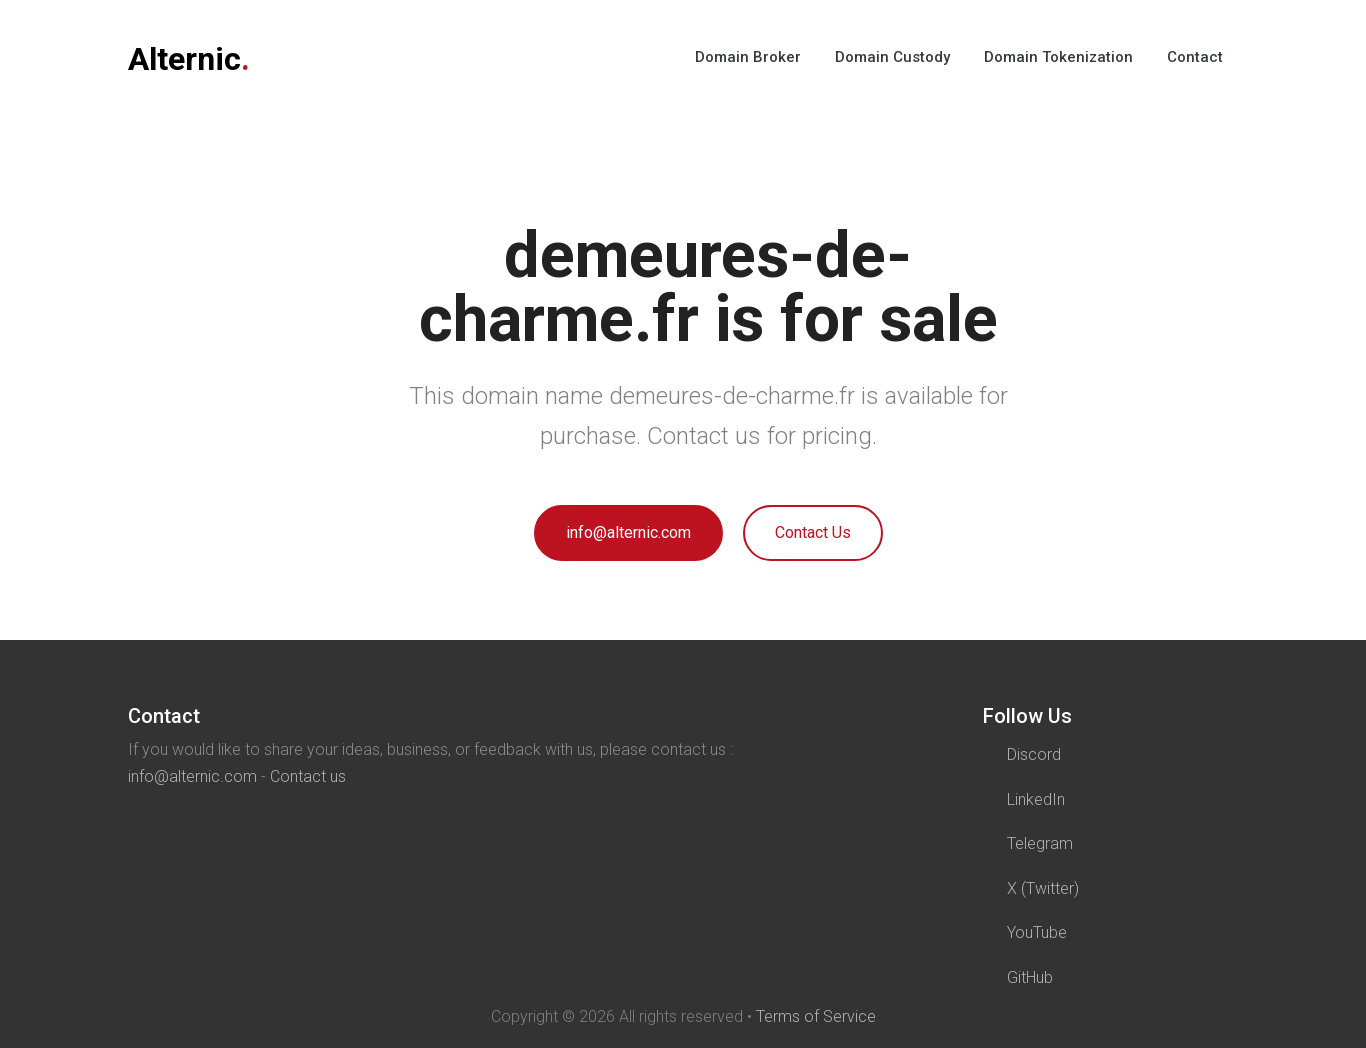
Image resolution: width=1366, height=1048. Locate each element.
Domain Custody (892, 57)
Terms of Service (816, 1016)
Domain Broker (748, 57)
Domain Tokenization (1058, 57)
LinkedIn (1036, 799)
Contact (1195, 57)
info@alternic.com (628, 532)
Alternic (189, 59)
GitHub (1030, 977)
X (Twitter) (1043, 888)
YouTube (1037, 932)
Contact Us (813, 532)
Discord (1034, 754)
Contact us (308, 776)
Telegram (1040, 843)
